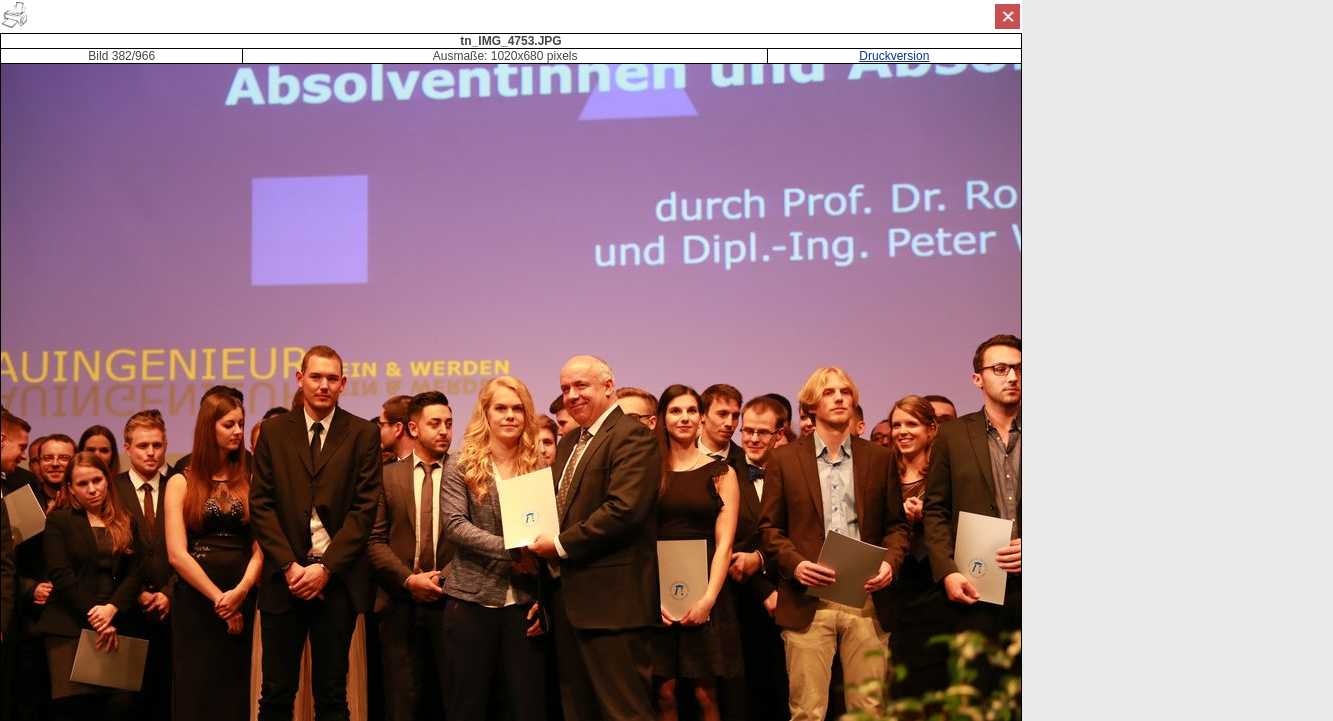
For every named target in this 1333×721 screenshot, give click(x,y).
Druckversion (894, 56)
